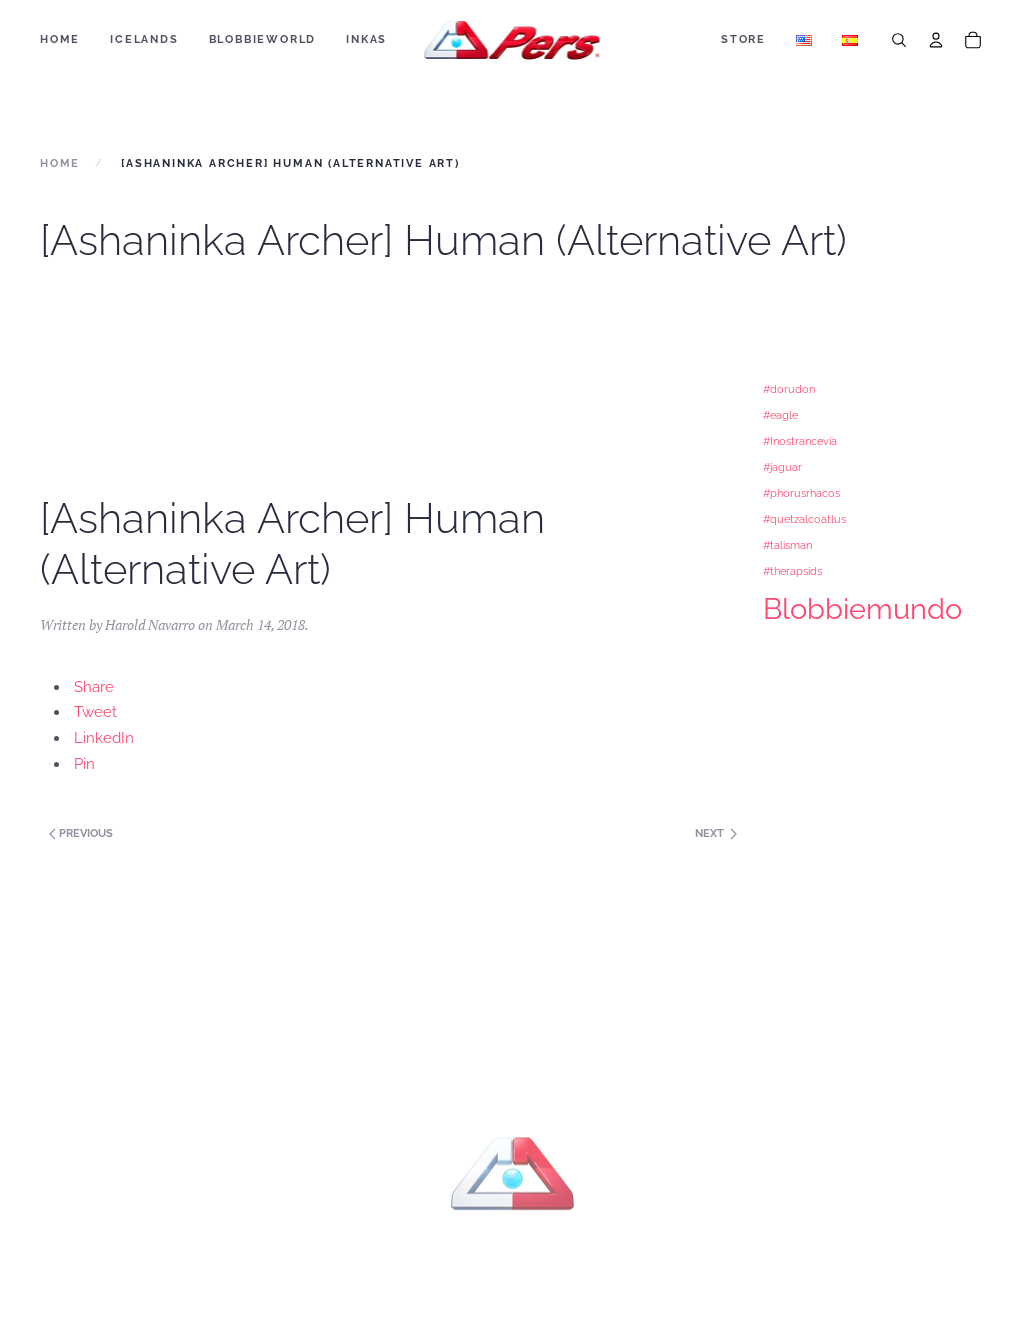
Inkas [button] (366, 39)
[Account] (936, 40)
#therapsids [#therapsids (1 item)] (792, 571)
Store (743, 39)
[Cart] (973, 40)
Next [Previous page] (716, 833)
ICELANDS (144, 39)
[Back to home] (512, 40)
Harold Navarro (150, 624)
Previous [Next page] (79, 833)
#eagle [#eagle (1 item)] (780, 415)
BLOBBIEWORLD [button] (263, 39)
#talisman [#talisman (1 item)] (787, 545)
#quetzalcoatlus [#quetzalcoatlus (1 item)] (804, 519)
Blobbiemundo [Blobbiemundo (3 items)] (862, 608)
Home (60, 39)
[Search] (899, 40)
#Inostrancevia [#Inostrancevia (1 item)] (800, 441)
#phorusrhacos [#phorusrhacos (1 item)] (801, 493)
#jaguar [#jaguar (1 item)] (782, 467)
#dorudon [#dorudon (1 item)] (789, 389)
